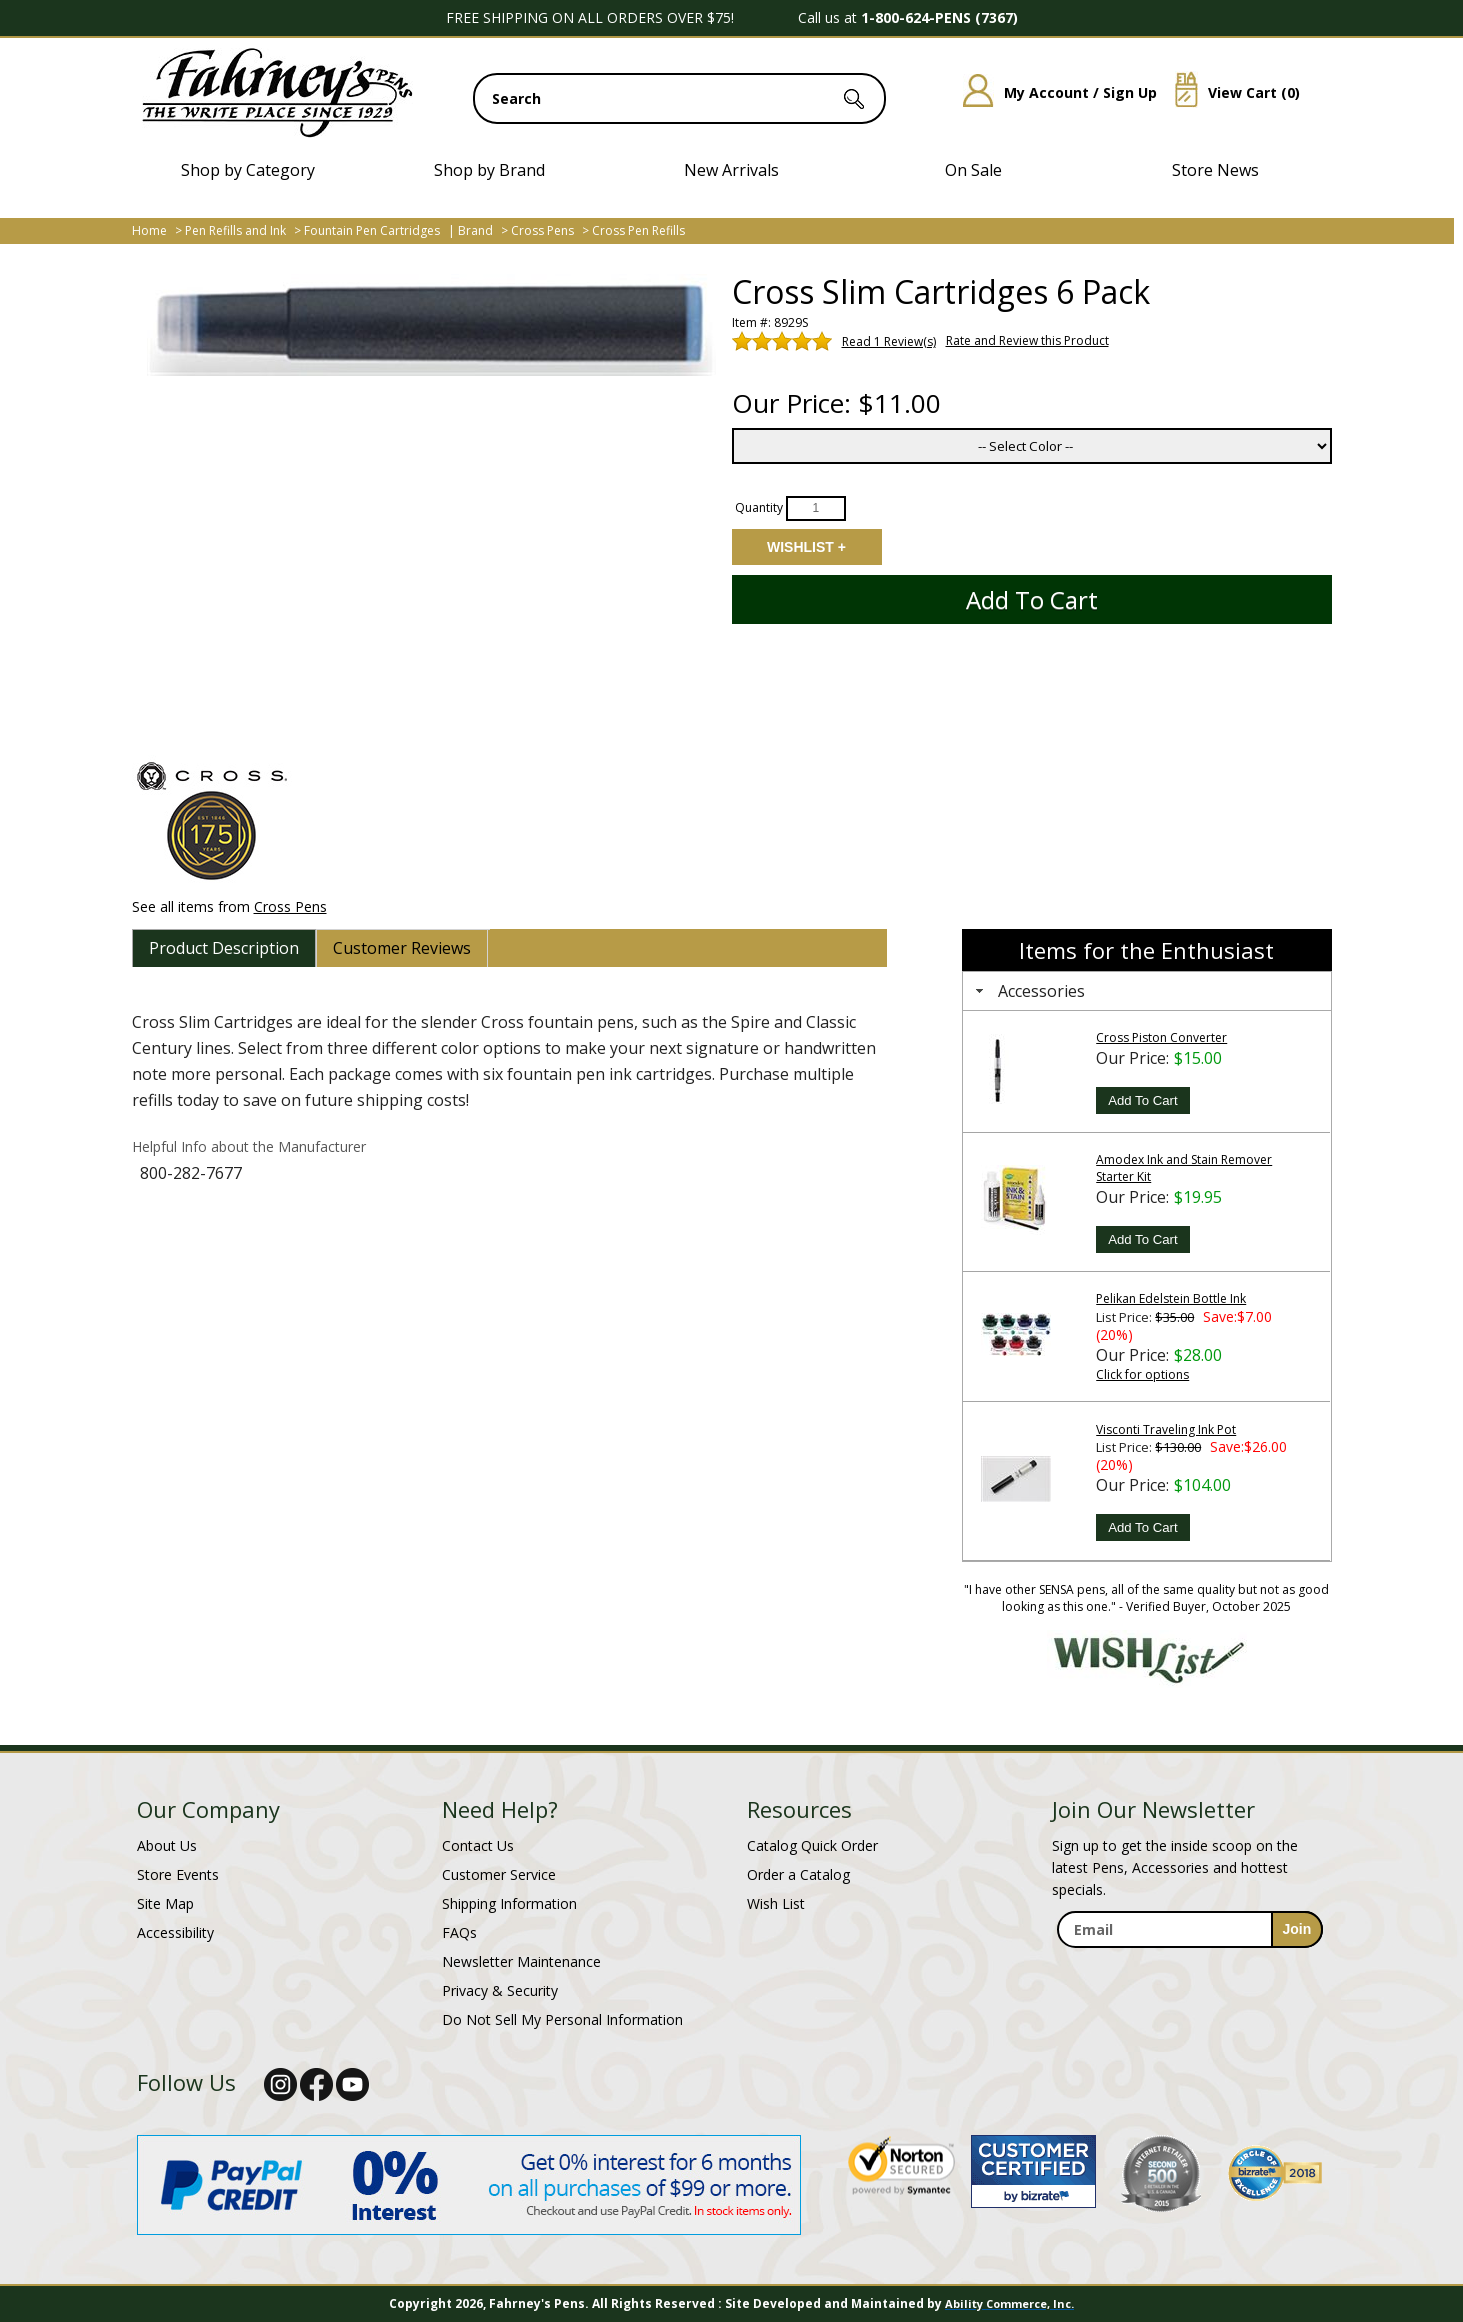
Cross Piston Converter (1161, 1037)
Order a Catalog (798, 1874)
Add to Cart (1032, 599)
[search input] (679, 98)
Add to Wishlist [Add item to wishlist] (806, 547)
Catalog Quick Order (812, 1845)
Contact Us (478, 1845)
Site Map (165, 1903)
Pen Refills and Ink (235, 230)
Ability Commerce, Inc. (1009, 2303)
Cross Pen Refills (638, 230)
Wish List (776, 1903)
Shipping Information (509, 1903)
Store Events (178, 1874)
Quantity (759, 507)
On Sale (973, 170)
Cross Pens (542, 230)
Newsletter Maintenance (521, 1961)
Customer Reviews (402, 948)
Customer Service (499, 1874)
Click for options (1142, 1374)
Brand (475, 230)
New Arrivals (731, 170)
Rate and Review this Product (1027, 340)
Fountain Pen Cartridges (372, 230)
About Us (167, 1845)
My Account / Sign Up (1052, 92)
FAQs (459, 1932)
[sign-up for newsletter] (1297, 1929)
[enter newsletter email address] (1190, 1929)
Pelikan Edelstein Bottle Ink (1171, 1298)
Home (149, 230)
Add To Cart (1142, 1100)
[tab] (224, 948)
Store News (1215, 170)
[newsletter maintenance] (1189, 1969)
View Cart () (1230, 92)
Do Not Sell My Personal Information (562, 2019)
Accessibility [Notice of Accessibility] (175, 1932)
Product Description (224, 948)
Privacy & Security (500, 1990)
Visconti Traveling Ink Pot (1166, 1429)
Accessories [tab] (1028, 991)
